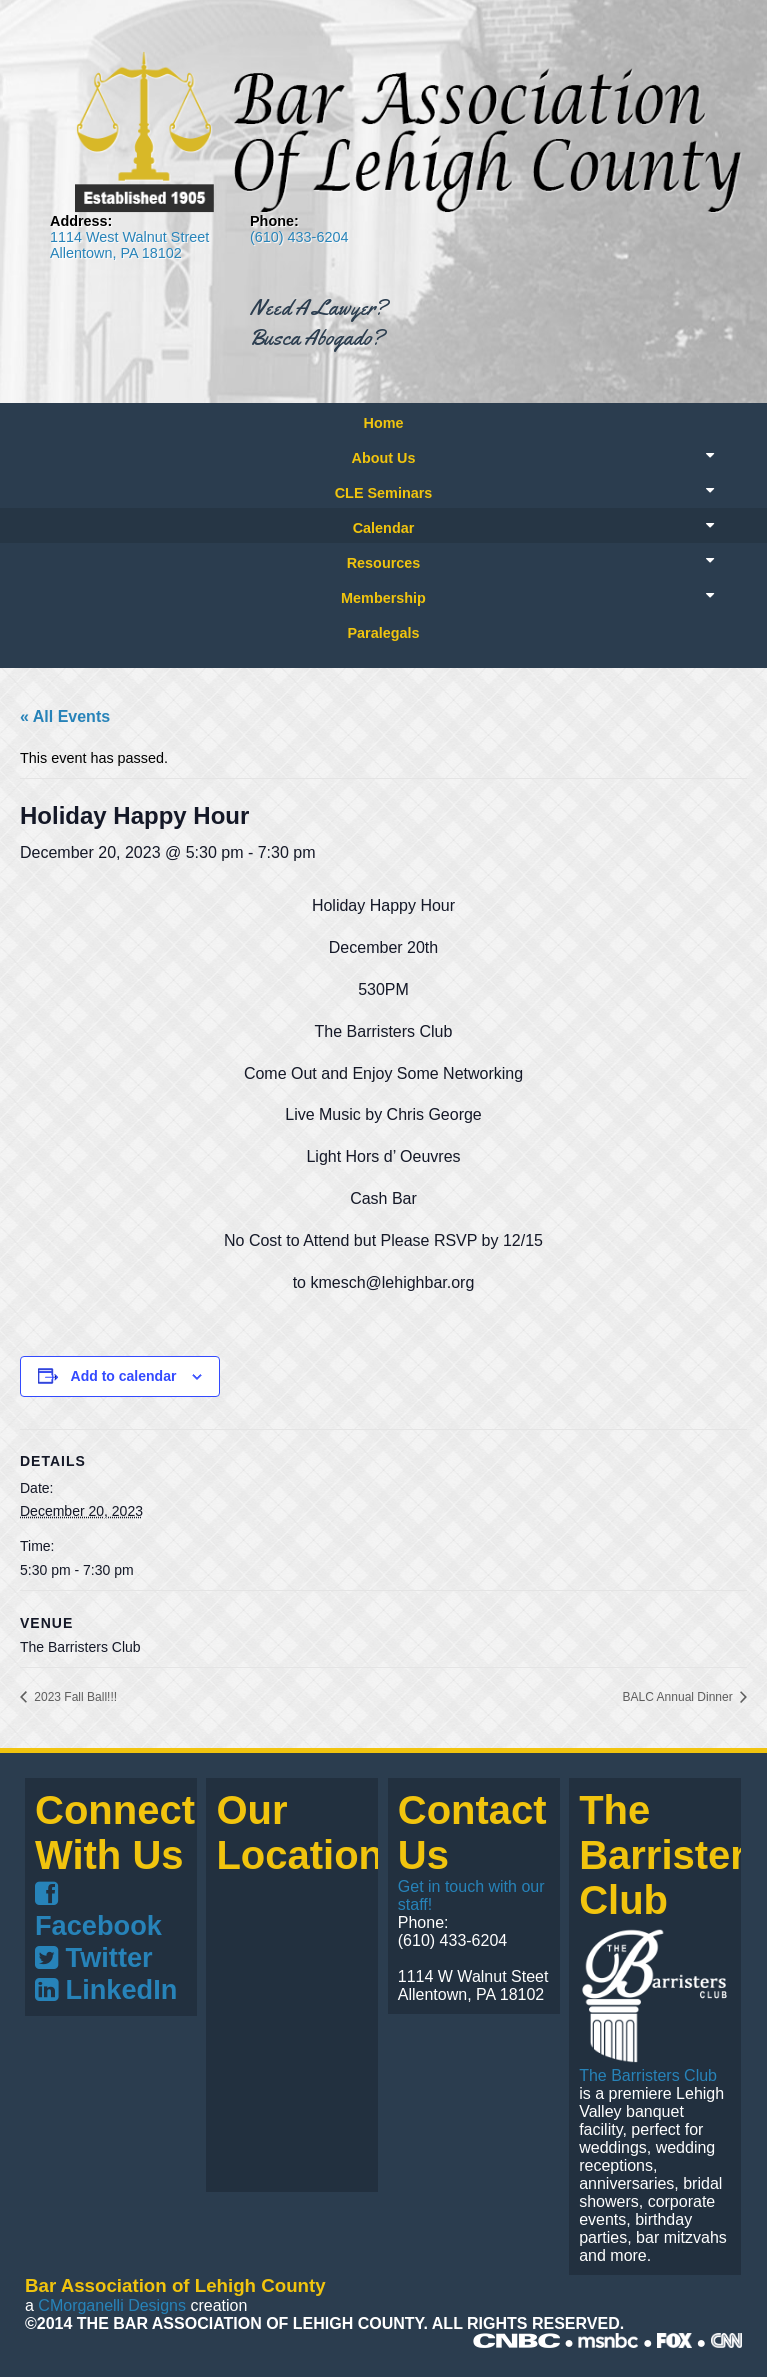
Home (384, 423)
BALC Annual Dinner (679, 1697)
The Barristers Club (648, 2075)
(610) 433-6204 (299, 237)
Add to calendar (124, 1376)
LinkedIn (106, 1989)
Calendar (384, 528)
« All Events (65, 716)
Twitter (94, 1957)
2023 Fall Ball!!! (74, 1697)
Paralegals (383, 633)
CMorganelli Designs (112, 2305)
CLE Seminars (384, 493)
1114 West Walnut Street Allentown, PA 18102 (129, 245)
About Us (384, 458)
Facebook (98, 1910)
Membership (383, 598)
